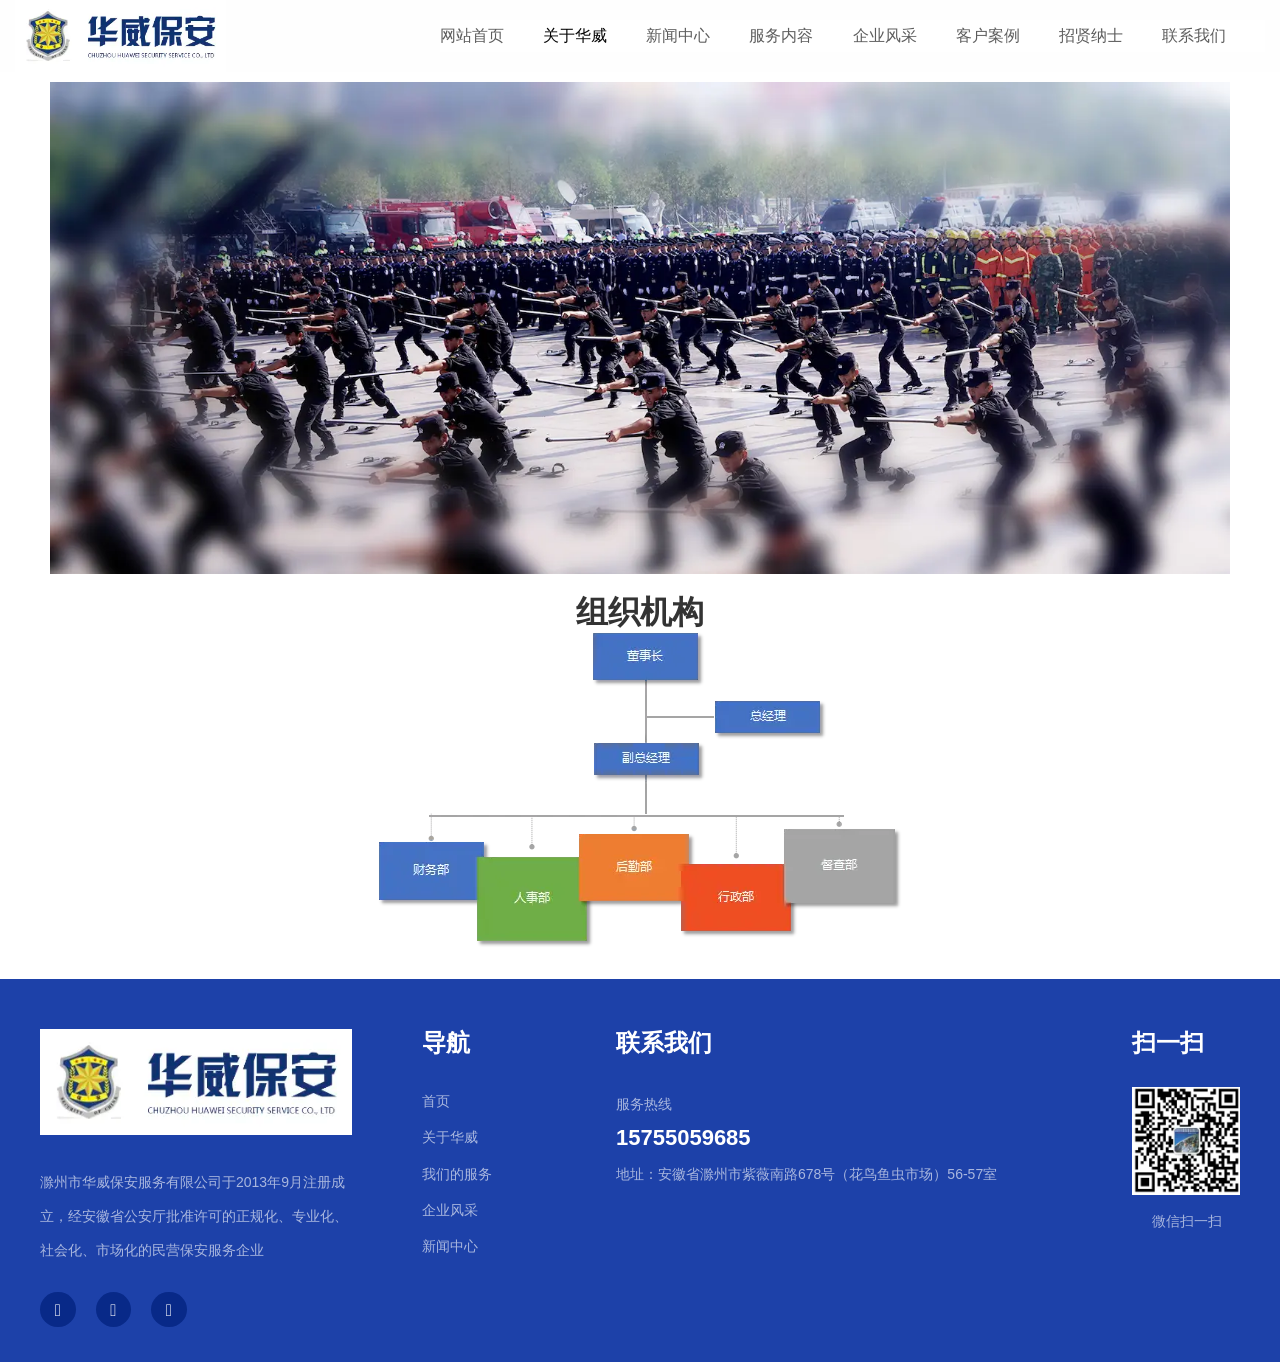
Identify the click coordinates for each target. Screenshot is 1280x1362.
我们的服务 (457, 1174)
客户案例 (988, 35)
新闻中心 (678, 35)
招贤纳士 (1091, 35)
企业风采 (885, 35)
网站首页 (472, 35)
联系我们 (1194, 35)
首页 (436, 1101)
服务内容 (781, 35)
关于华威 (575, 35)
